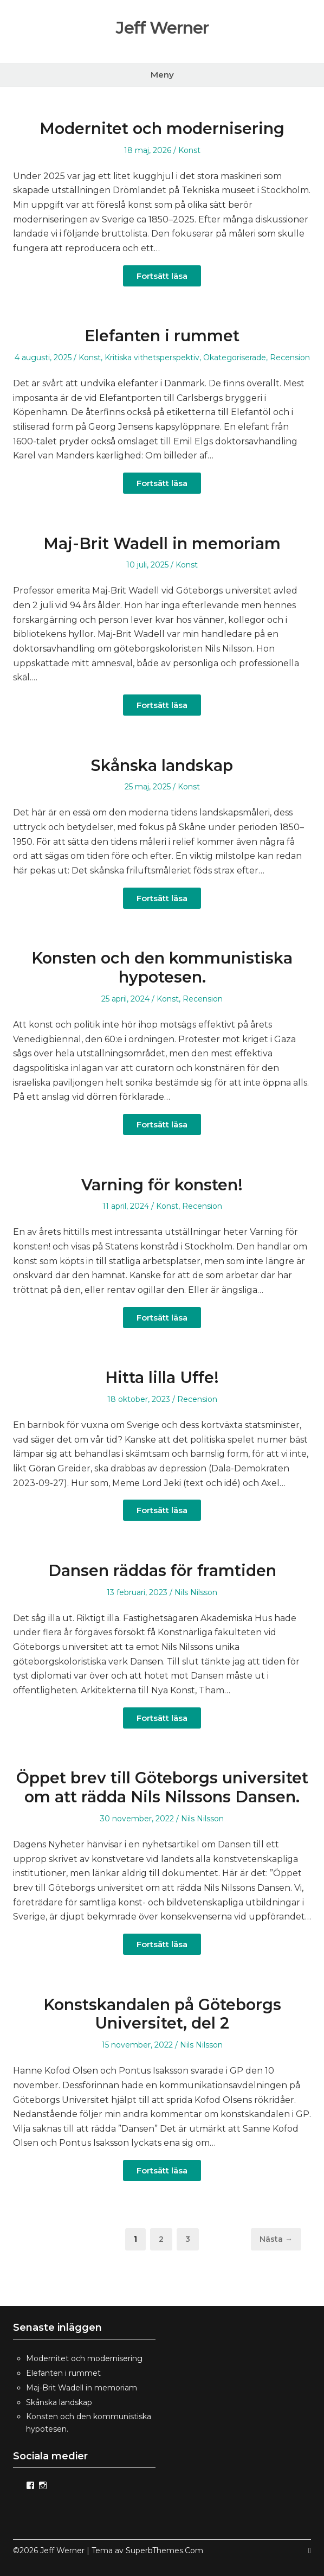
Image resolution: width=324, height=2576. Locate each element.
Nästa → (276, 2239)
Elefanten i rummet (162, 335)
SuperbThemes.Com (164, 2550)
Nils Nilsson (195, 1592)
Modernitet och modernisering (162, 128)
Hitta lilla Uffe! (162, 1377)
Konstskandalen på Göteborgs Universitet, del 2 (162, 2014)
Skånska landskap (162, 765)
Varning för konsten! (162, 1184)
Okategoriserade (234, 357)
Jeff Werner (162, 27)
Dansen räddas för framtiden (162, 1570)
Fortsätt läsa (162, 276)
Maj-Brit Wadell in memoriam (162, 543)
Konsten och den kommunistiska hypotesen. (162, 967)
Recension (290, 357)
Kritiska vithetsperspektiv (152, 357)
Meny (162, 74)
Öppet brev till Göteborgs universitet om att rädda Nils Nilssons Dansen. (162, 1787)
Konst (189, 150)
